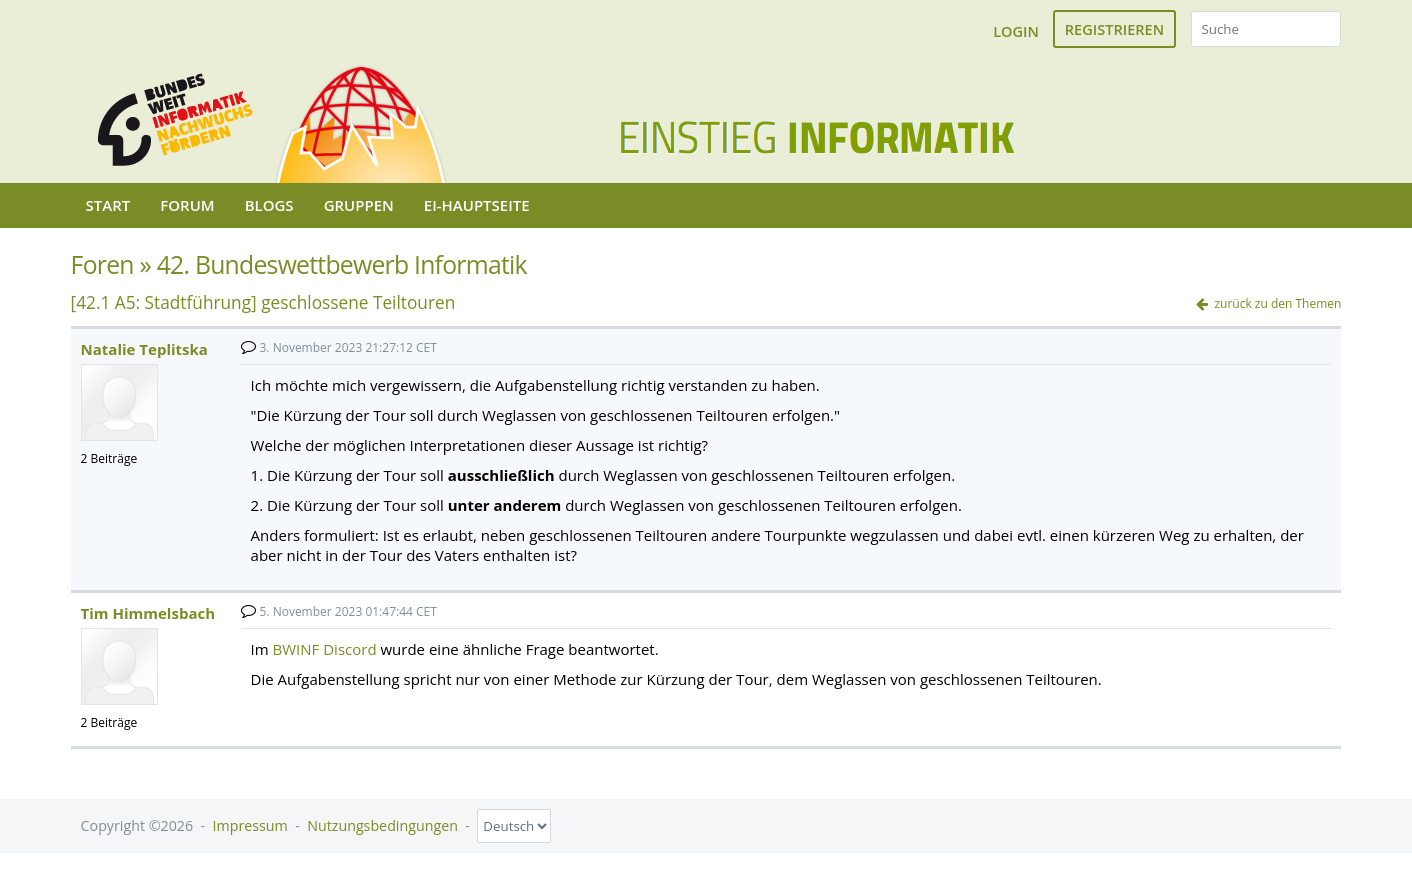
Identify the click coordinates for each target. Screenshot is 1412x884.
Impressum (250, 825)
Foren (102, 264)
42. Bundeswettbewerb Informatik (342, 264)
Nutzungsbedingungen (382, 825)
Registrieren (1114, 29)
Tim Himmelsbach (148, 613)
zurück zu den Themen (1277, 303)
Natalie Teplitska (144, 349)
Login (1016, 31)
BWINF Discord (325, 649)
